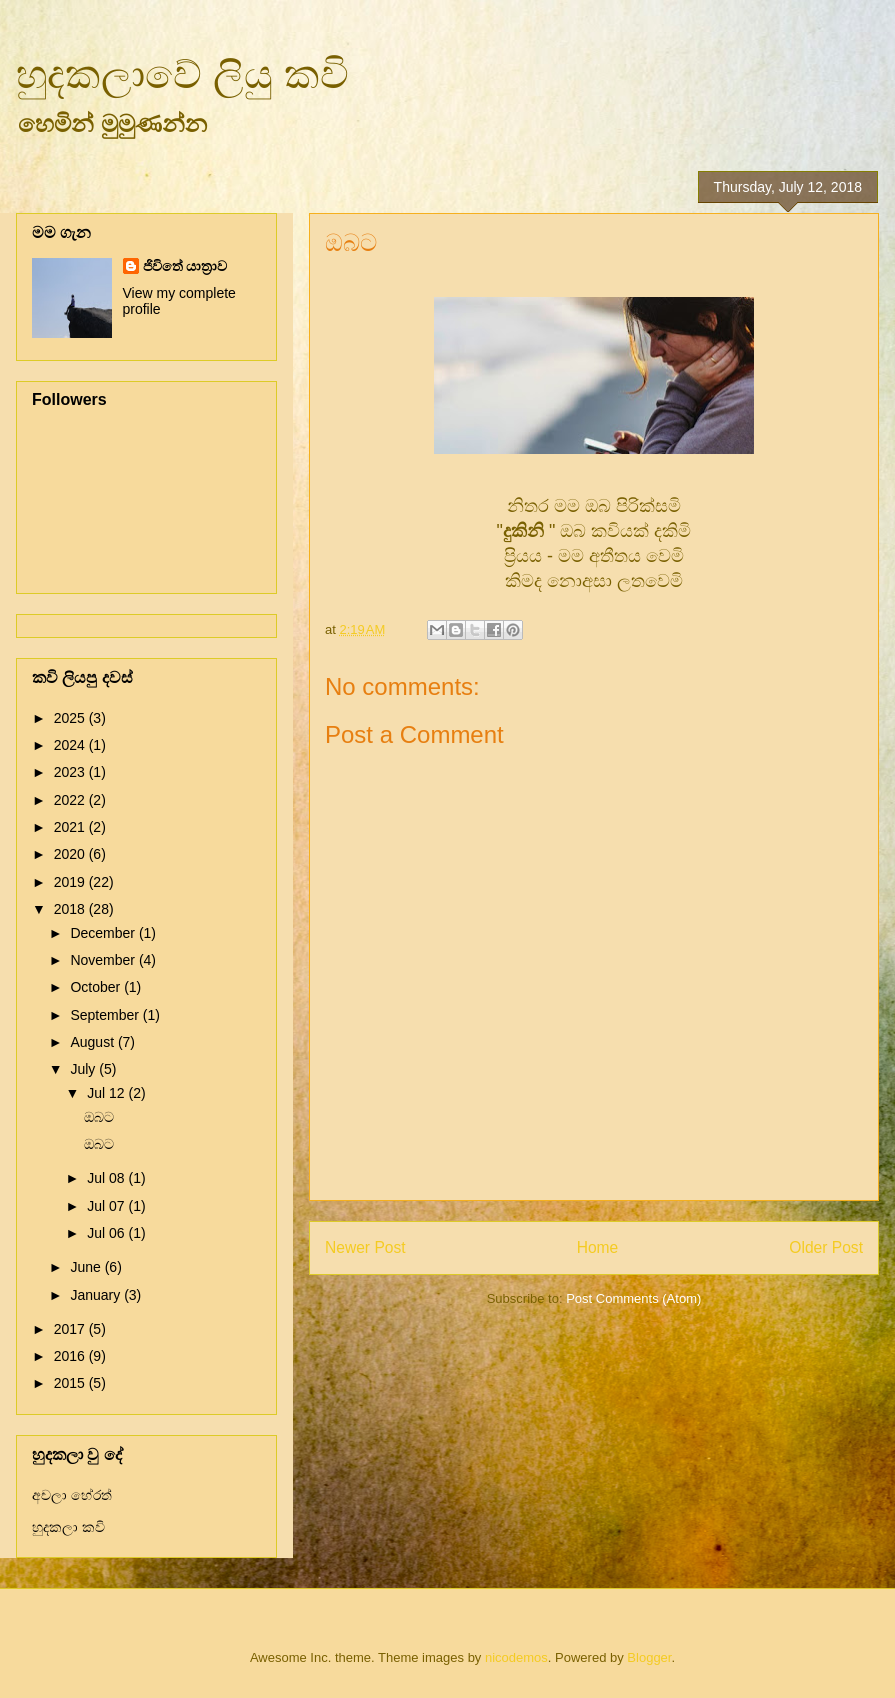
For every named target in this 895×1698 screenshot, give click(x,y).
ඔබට (99, 1117)
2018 (71, 909)
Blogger (649, 1657)
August (93, 1042)
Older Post (826, 1247)
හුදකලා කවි (68, 1527)
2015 (71, 1383)
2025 (71, 718)
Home (598, 1247)
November (104, 960)
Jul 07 (107, 1206)
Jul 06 (107, 1233)
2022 (71, 800)
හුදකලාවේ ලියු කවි (182, 74)
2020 (71, 854)
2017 (71, 1329)
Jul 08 (107, 1178)
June (87, 1267)
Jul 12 (107, 1093)
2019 (71, 882)
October (97, 987)
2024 (71, 745)
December (104, 933)
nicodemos (516, 1657)
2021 (71, 827)
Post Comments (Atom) (633, 1298)
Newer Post (365, 1247)
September (106, 1015)
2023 (71, 772)
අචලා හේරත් (72, 1495)
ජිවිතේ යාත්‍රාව (185, 266)
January (97, 1295)
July (84, 1069)
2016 (71, 1356)
